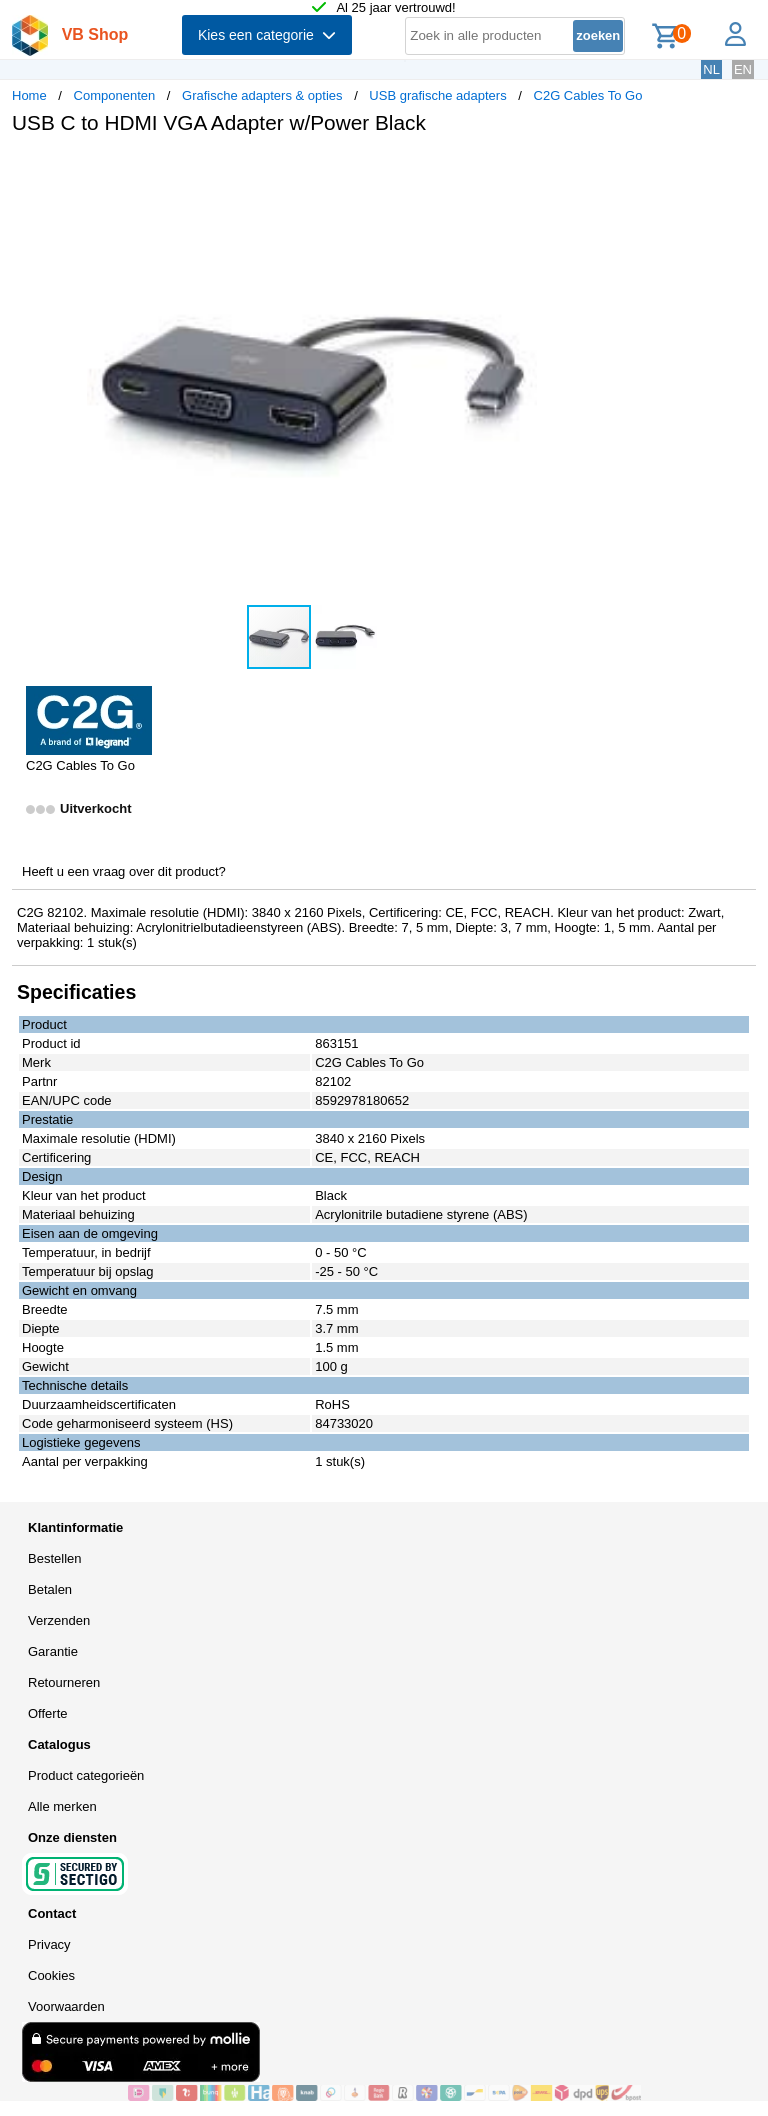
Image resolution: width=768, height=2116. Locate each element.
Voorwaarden (66, 2006)
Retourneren (64, 1682)
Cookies (51, 1975)
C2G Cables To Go (588, 95)
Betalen (50, 1589)
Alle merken (62, 1806)
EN (743, 69)
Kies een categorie (267, 35)
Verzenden (59, 1620)
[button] (594, 171)
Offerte (48, 1713)
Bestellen (54, 1558)
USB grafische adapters (437, 95)
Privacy (49, 1944)
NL (711, 69)
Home (29, 95)
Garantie (53, 1651)
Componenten (115, 95)
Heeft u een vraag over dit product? (124, 871)
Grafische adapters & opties (262, 95)
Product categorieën (86, 1775)
